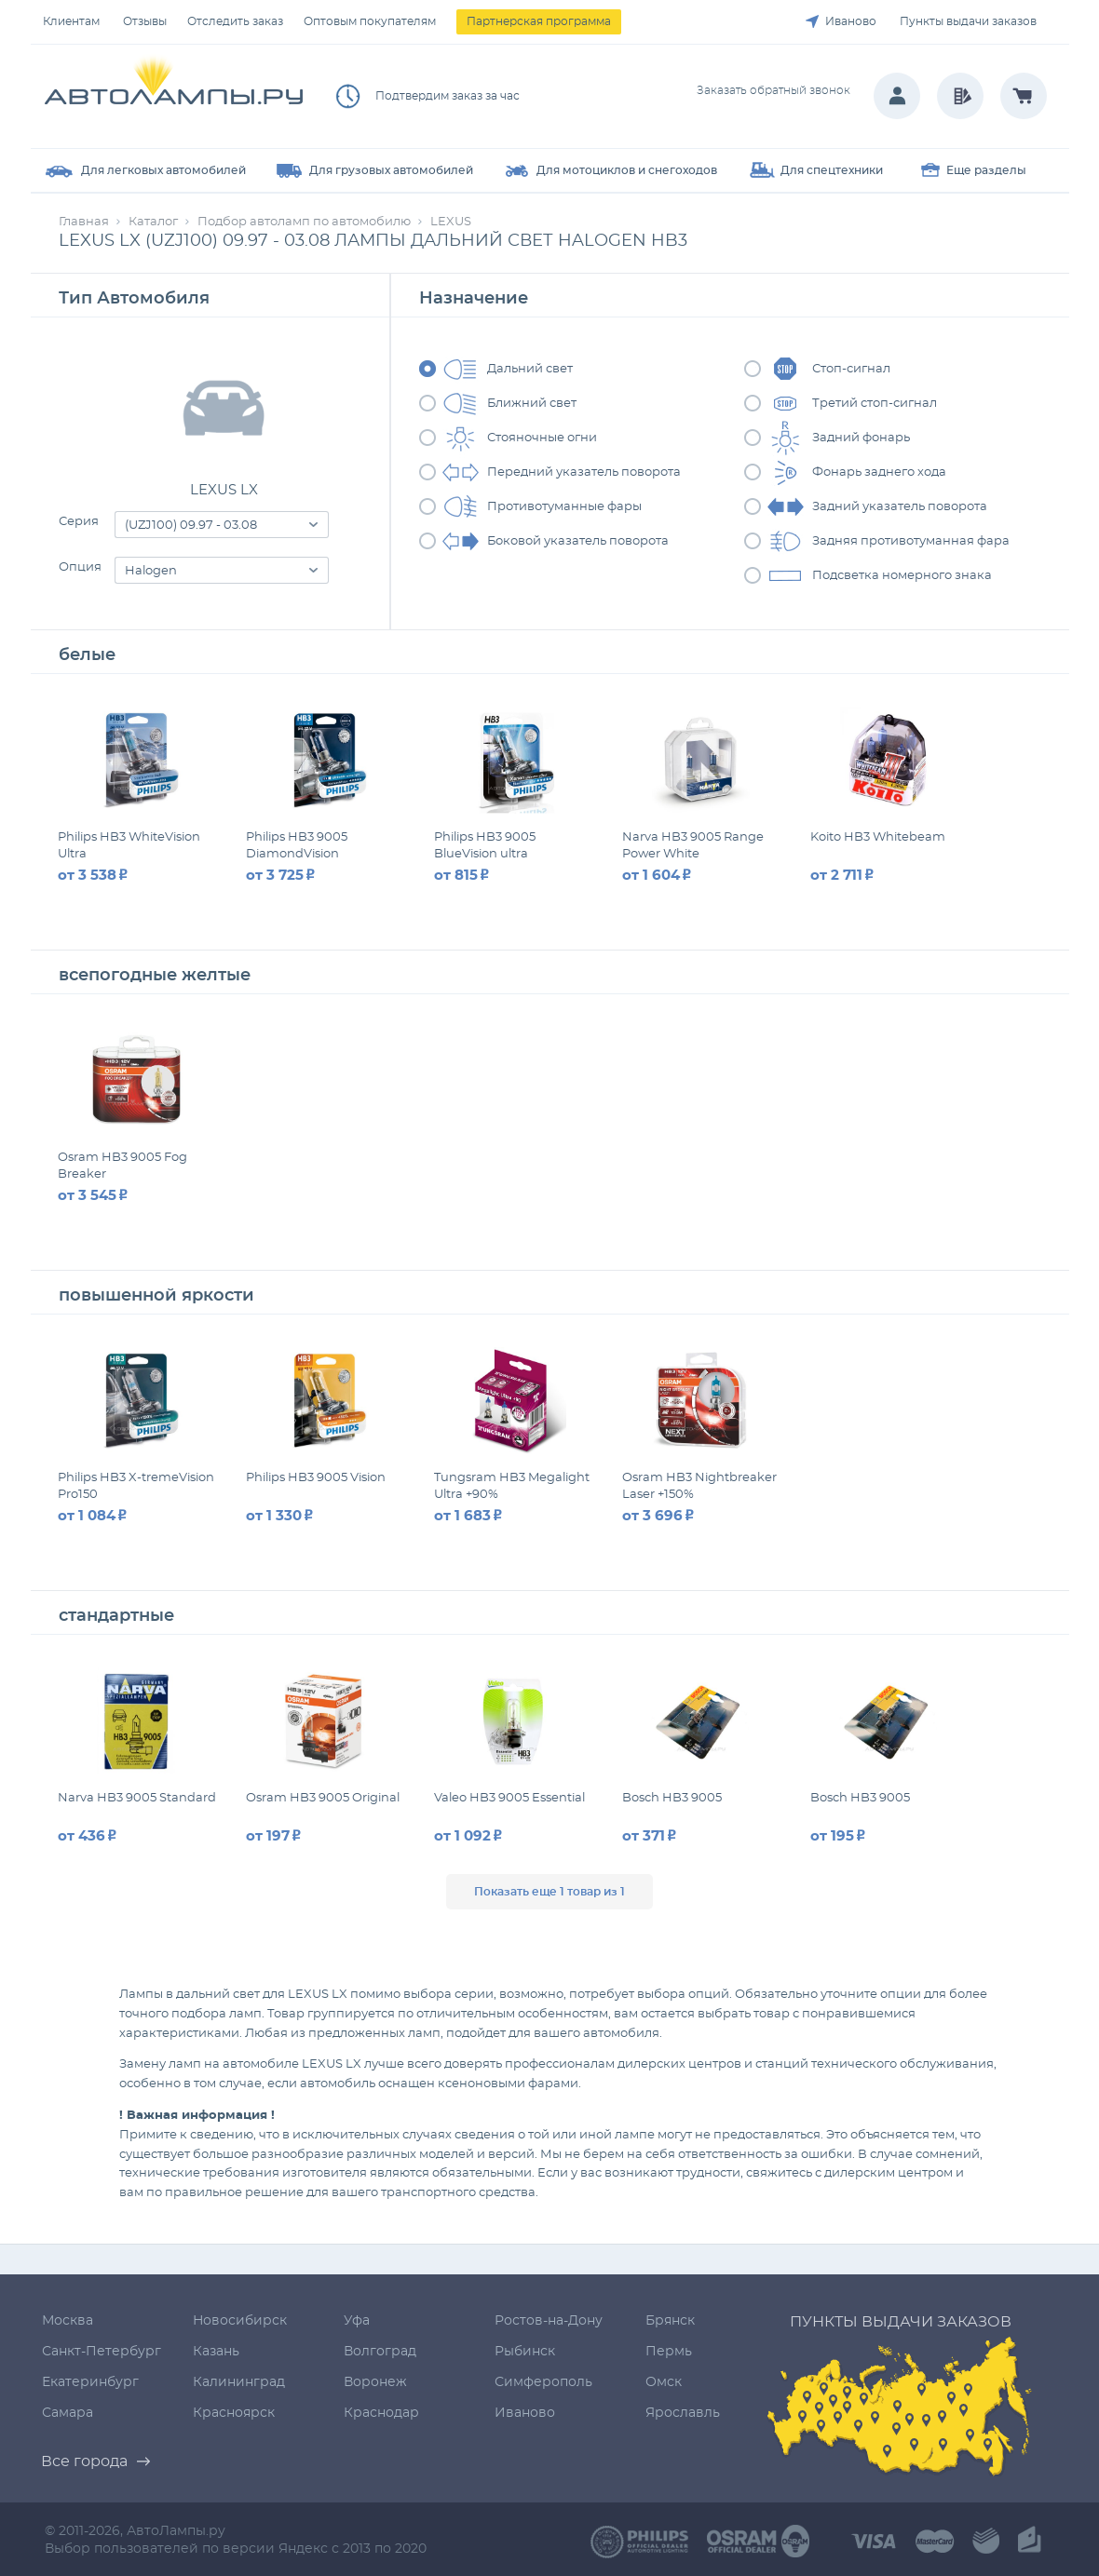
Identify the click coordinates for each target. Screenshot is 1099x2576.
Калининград (239, 2382)
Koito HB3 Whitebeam (877, 837)
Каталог (153, 222)
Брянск (670, 2320)
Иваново (850, 21)
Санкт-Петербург (101, 2351)
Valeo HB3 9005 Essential (509, 1798)
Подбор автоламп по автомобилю (304, 222)
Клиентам (71, 21)
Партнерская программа (539, 21)
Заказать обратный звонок (773, 90)
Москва (67, 2320)
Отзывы (145, 21)
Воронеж (375, 2382)
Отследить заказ (235, 21)
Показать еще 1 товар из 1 (549, 1891)
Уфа (357, 2320)
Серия (79, 522)
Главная (84, 222)
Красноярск (234, 2413)
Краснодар (381, 2413)
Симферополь (543, 2382)
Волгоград (380, 2351)
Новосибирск (240, 2320)
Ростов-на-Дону (549, 2320)
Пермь (668, 2351)
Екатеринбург (90, 2382)
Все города (84, 2461)
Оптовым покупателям (370, 21)
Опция (80, 567)
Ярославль (682, 2413)
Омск (663, 2382)
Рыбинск (525, 2351)
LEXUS (450, 222)
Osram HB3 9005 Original (323, 1798)
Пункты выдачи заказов (968, 21)
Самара (67, 2413)
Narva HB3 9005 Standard (137, 1798)
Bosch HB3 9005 (672, 1798)
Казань (216, 2351)
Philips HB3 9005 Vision (316, 1478)
